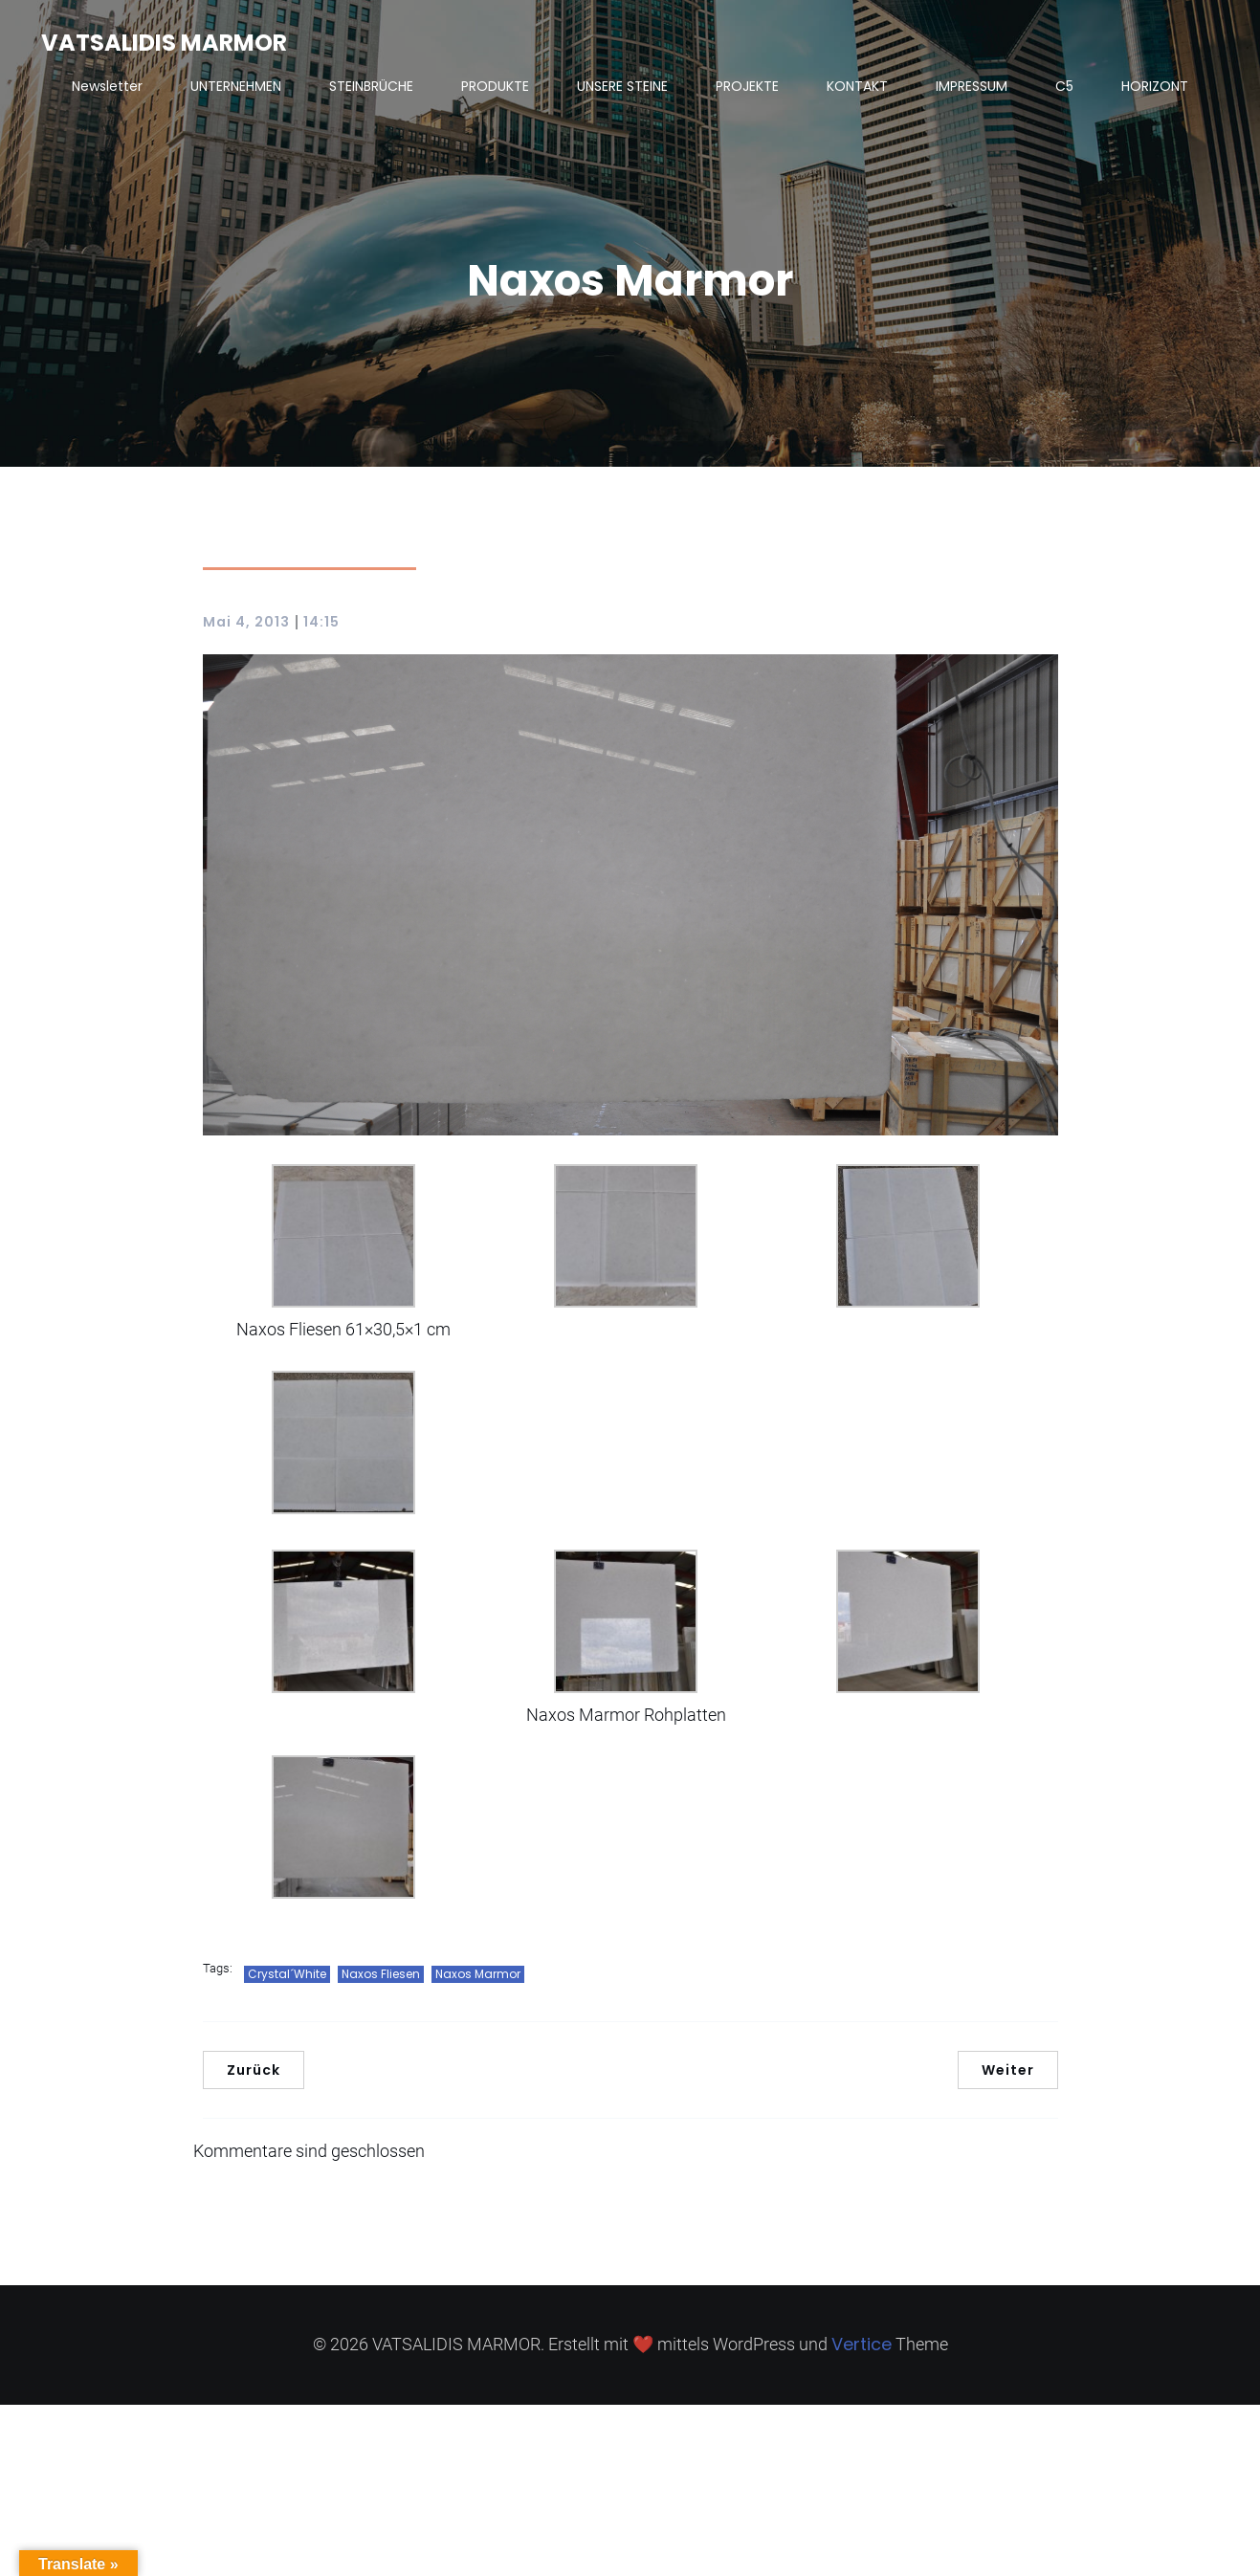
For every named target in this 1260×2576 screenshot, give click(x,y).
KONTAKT (857, 86)
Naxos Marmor (477, 1974)
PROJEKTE (747, 86)
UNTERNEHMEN (235, 86)
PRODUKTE (495, 86)
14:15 (321, 621)
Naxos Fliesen (381, 1974)
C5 (1064, 86)
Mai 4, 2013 (246, 621)
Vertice (861, 2344)
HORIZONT (1154, 86)
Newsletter (107, 86)
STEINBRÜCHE (371, 86)
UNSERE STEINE (622, 86)
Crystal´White (287, 1974)
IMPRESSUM (971, 86)
